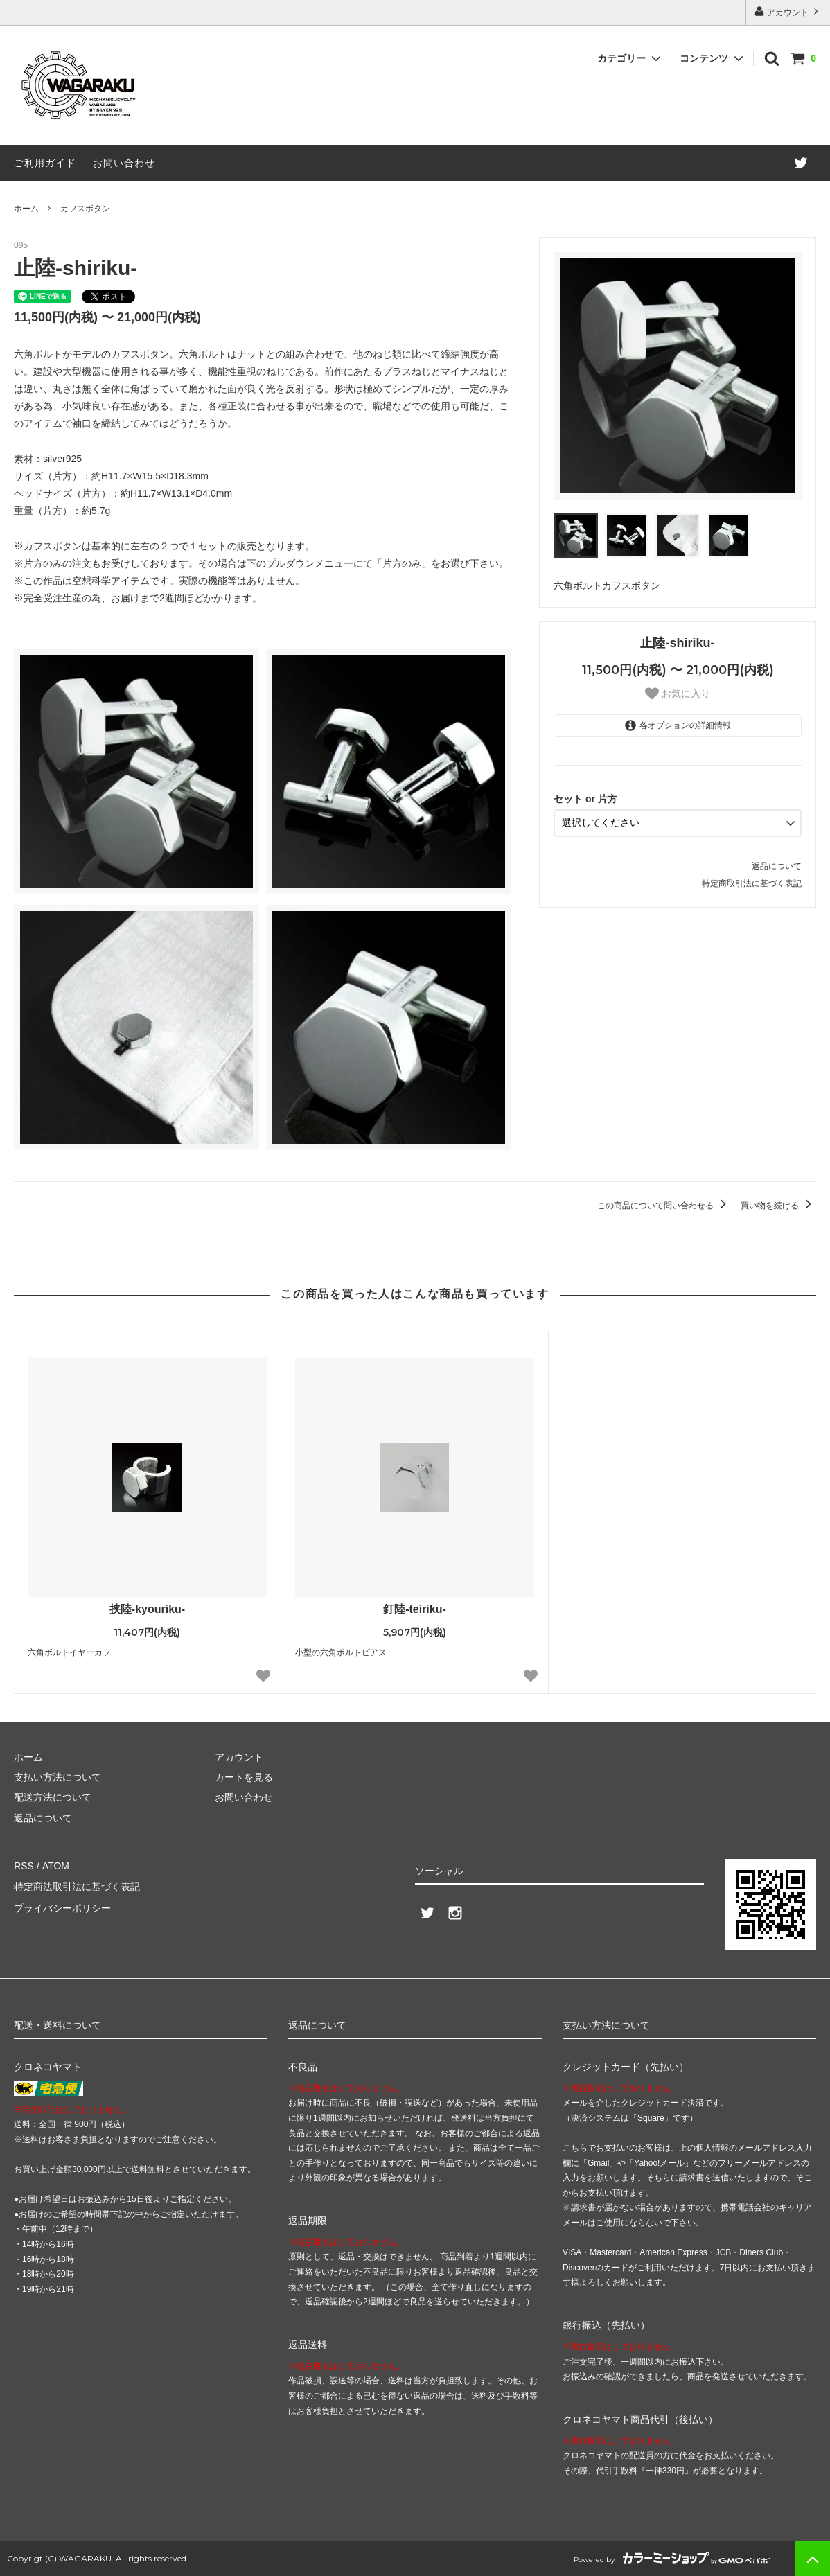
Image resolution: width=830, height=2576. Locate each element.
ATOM (55, 1865)
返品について (777, 865)
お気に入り (677, 693)
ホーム (26, 208)
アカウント (788, 11)
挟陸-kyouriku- (147, 1609)
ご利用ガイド (45, 162)
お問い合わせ (124, 162)
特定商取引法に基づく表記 (752, 883)
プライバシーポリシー (62, 1906)
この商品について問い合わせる (664, 1205)
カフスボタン (85, 208)
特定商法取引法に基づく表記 (77, 1885)
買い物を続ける (778, 1205)
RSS (24, 1865)
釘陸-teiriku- (414, 1609)
